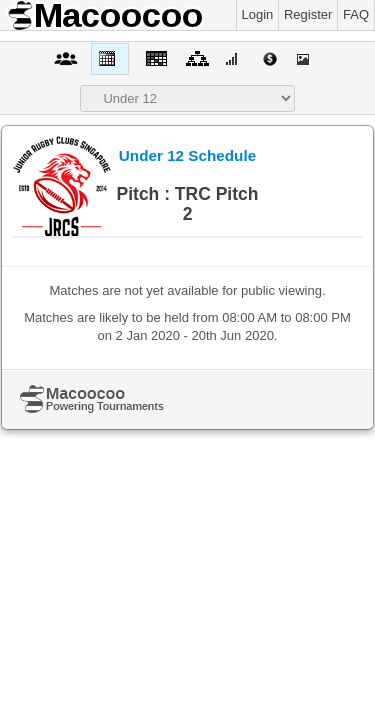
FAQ (356, 14)
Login (258, 14)
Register (308, 14)
